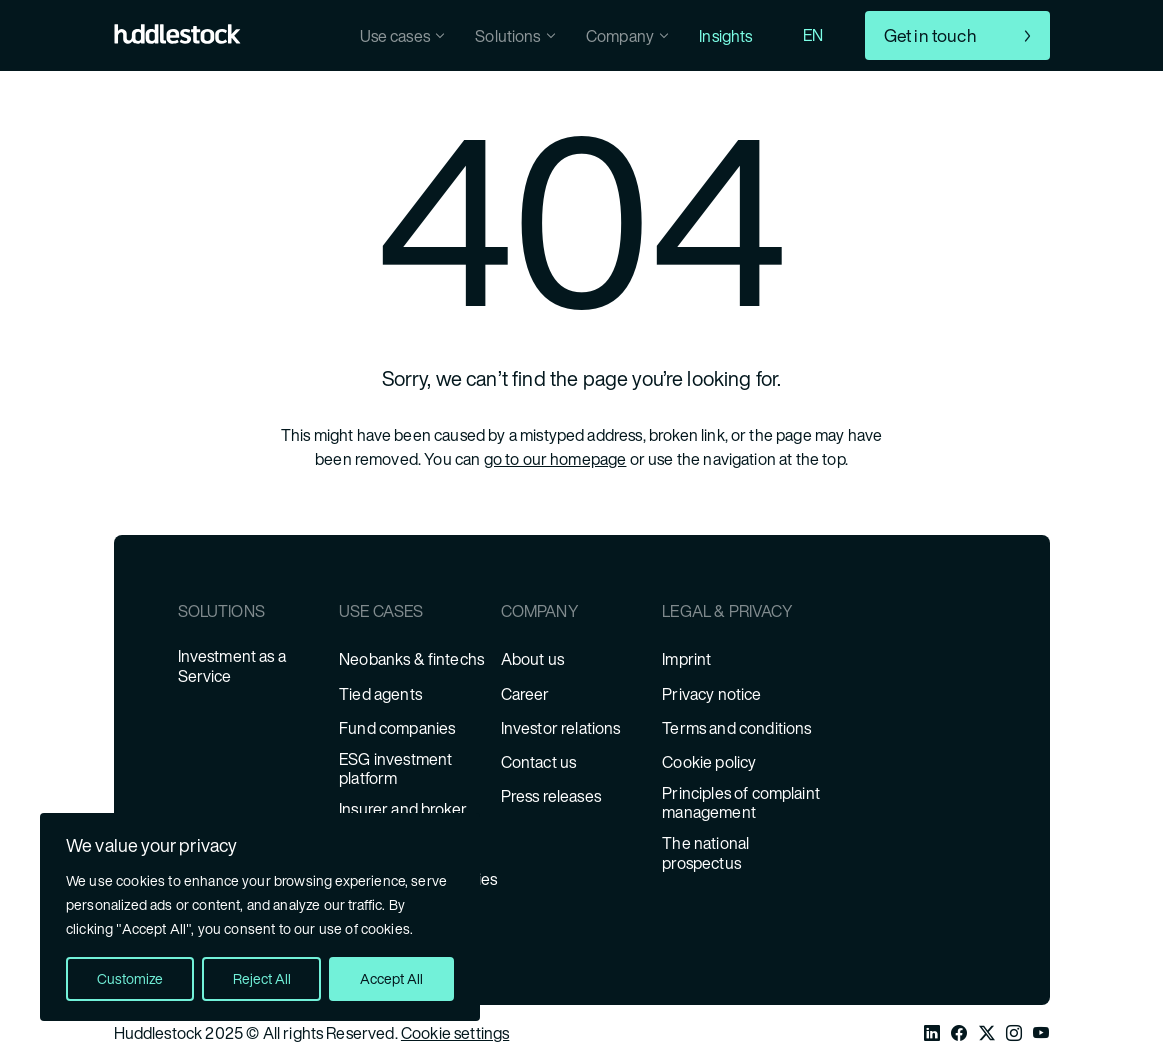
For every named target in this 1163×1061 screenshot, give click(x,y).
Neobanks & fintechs (411, 659)
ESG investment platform (395, 769)
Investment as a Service (232, 666)
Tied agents (380, 694)
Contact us (539, 762)
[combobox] (837, 35)
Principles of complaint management (741, 803)
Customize (130, 978)
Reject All (262, 978)
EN (813, 35)
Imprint (686, 659)
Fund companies (397, 728)
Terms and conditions (736, 728)
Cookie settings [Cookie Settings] (455, 1033)
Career (525, 694)
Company (620, 36)
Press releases (551, 796)
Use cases (395, 36)
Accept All (391, 978)
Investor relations (561, 728)
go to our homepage (555, 459)
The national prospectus (705, 853)
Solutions (507, 36)
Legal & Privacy (727, 611)
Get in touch (930, 35)
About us (532, 659)
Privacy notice (711, 694)
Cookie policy (709, 762)
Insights (725, 36)
